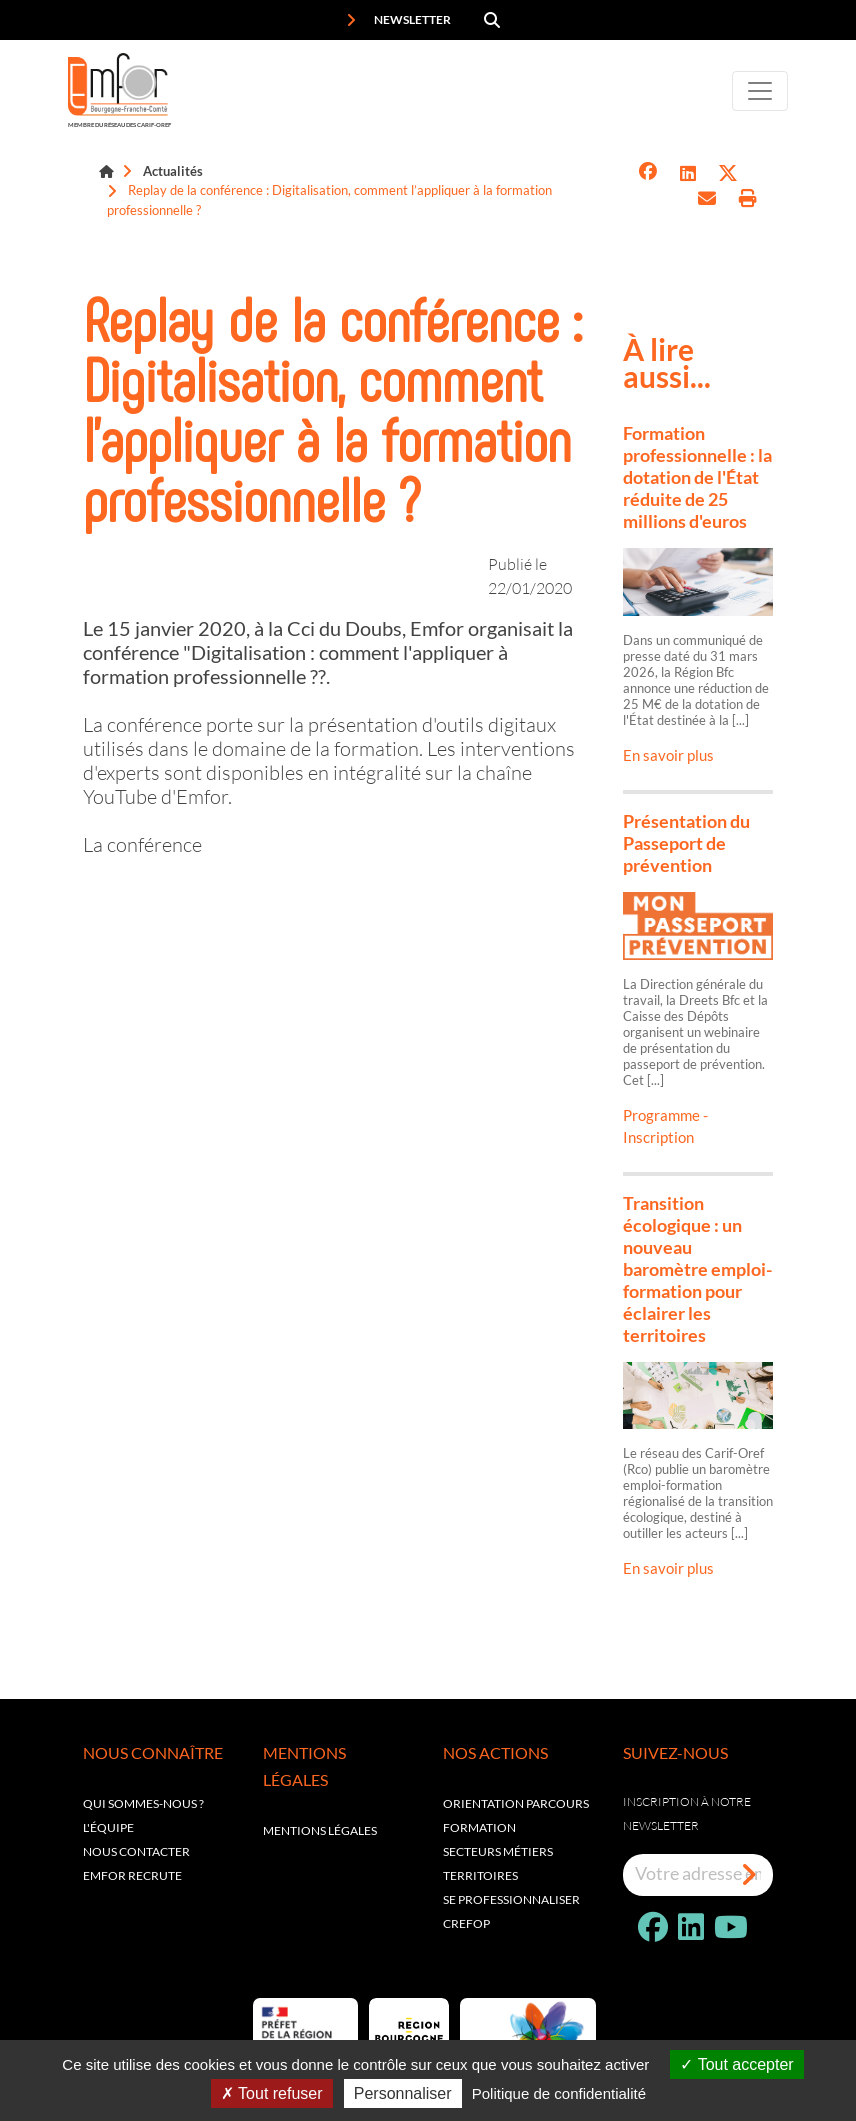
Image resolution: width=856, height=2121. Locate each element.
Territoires (480, 1875)
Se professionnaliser (511, 1899)
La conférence (142, 844)
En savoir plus (668, 755)
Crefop (466, 1923)
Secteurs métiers (498, 1851)
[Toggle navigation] (760, 91)
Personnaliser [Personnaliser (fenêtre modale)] (403, 2093)
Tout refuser (272, 2093)
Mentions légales (320, 1830)
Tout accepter (736, 2064)
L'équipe (108, 1827)
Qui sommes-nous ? (143, 1803)
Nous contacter (136, 1851)
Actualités (173, 171)
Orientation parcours (516, 1803)
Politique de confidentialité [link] (559, 2093)
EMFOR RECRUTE (132, 1875)
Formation (479, 1827)
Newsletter (398, 20)
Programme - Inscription (665, 1126)
